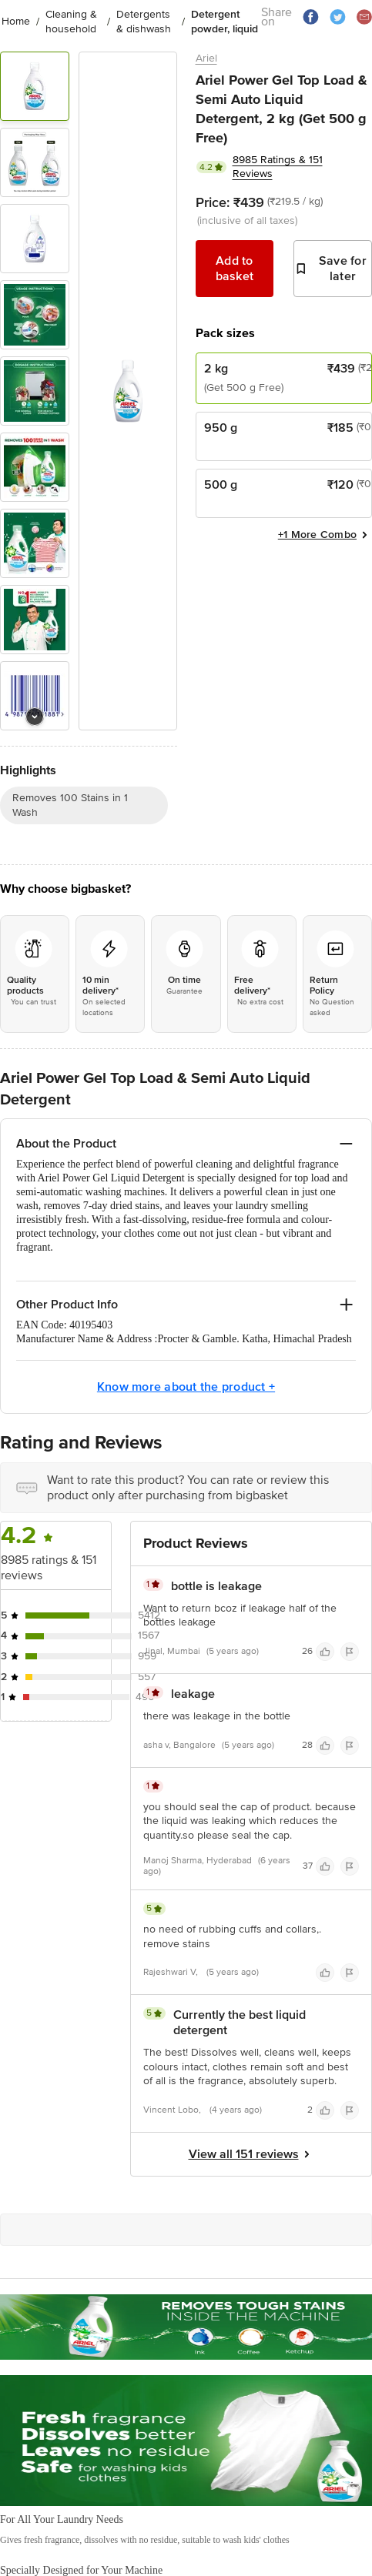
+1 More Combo (325, 535)
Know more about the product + (186, 1387)
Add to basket (235, 268)
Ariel (206, 58)
